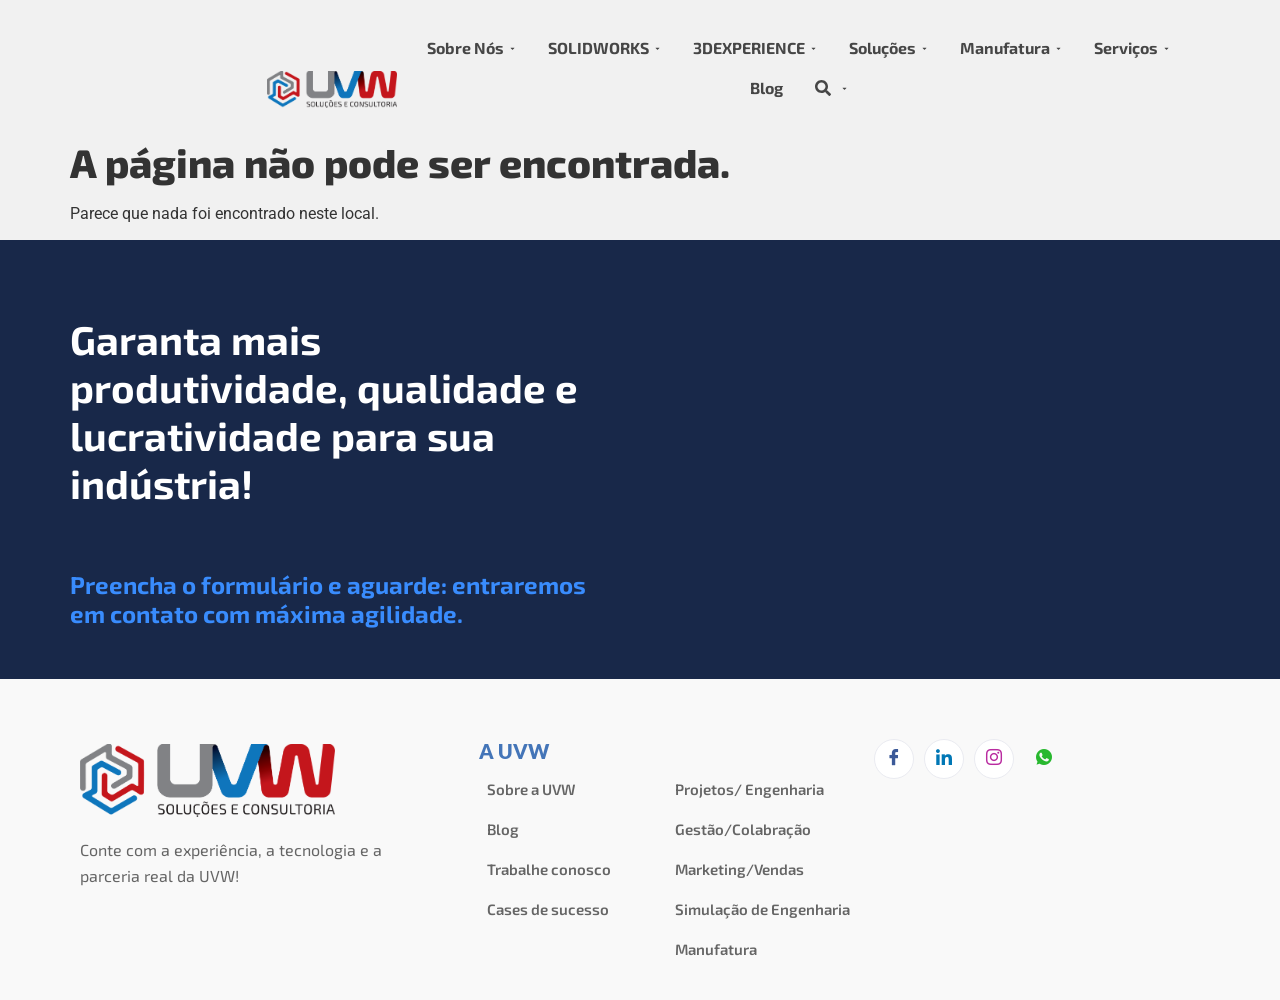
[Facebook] (894, 759)
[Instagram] (994, 759)
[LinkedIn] (944, 759)
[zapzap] (1044, 760)
